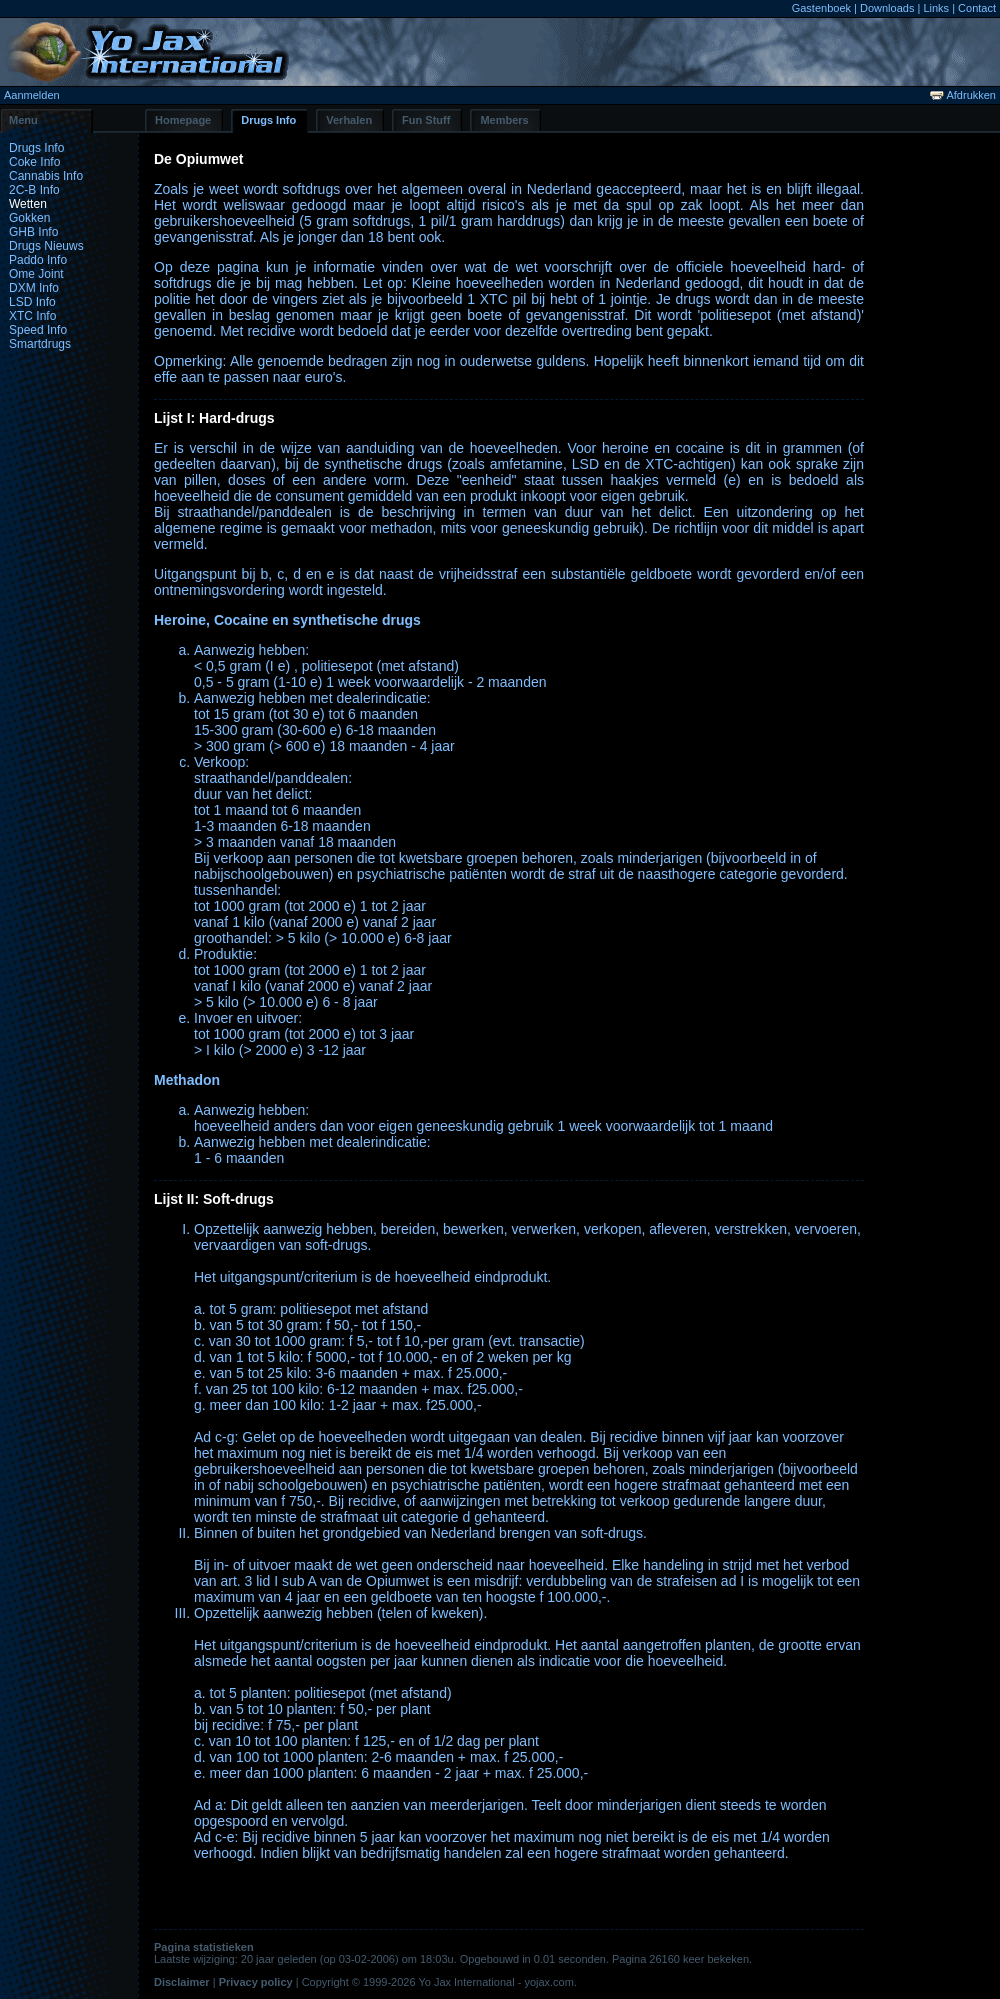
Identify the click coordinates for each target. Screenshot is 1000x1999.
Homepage (183, 120)
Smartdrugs (40, 344)
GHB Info (33, 232)
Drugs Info (268, 120)
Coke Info (34, 162)
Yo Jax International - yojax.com (496, 1982)
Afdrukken (963, 95)
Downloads (887, 8)
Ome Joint (36, 274)
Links (936, 8)
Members (504, 120)
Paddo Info (38, 260)
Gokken (29, 218)
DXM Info (34, 288)
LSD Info (32, 302)
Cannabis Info (46, 176)
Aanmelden (32, 95)
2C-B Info (34, 190)
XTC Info (32, 316)
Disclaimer (182, 1982)
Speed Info (38, 330)
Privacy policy (256, 1982)
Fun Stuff (426, 120)
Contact (977, 8)
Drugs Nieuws (46, 246)
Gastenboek (821, 8)
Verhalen (349, 120)
